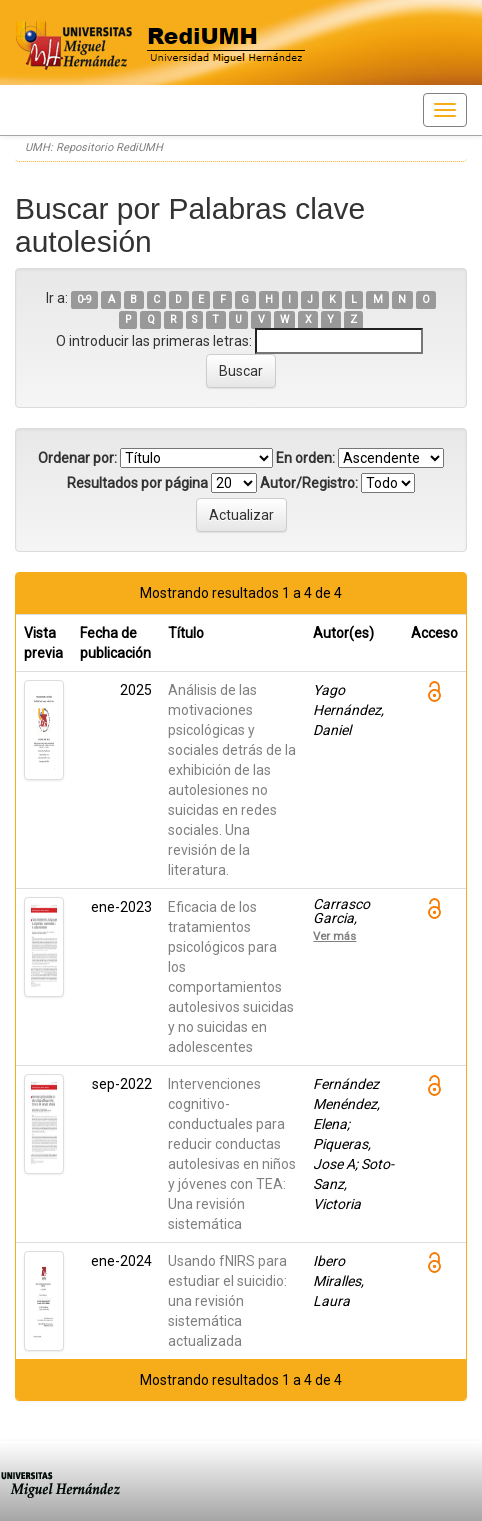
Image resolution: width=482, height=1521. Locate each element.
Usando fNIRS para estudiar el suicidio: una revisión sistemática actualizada (227, 1301)
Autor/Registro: (309, 483)
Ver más (334, 936)
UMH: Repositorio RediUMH (94, 147)
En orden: (305, 458)
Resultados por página (137, 483)
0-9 (84, 299)
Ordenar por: (77, 458)
